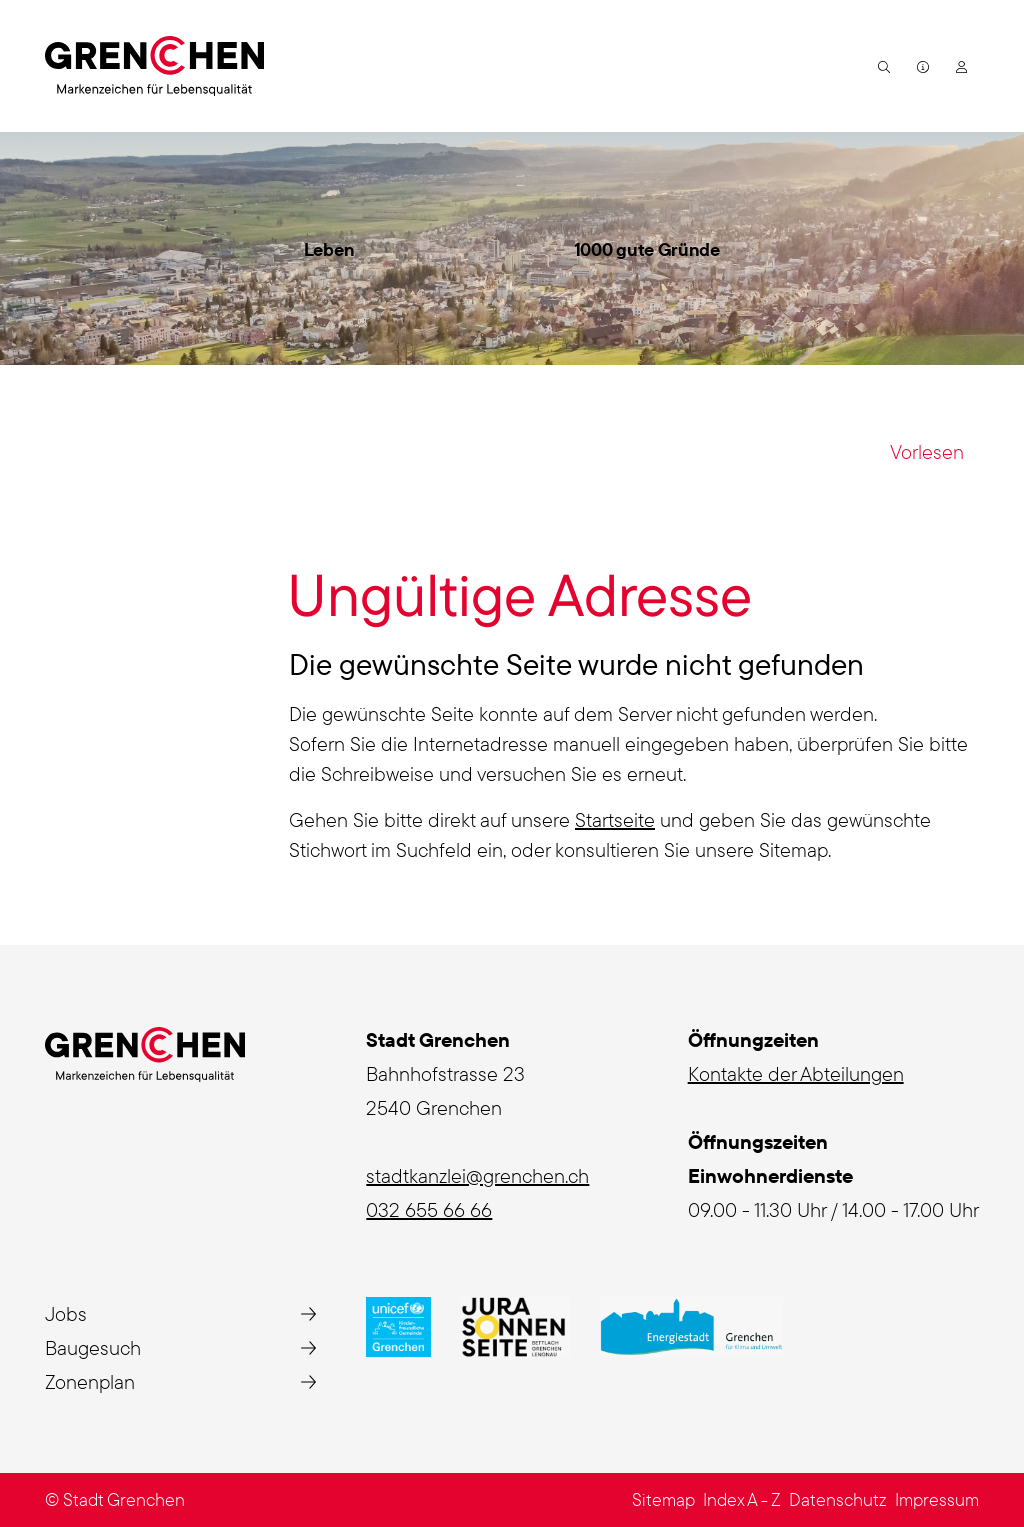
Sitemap (663, 1499)
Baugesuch (93, 1347)
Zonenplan (90, 1381)
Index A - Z (742, 1499)
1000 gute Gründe (647, 249)
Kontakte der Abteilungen (796, 1073)
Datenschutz (838, 1499)
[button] (881, 66)
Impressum (937, 1499)
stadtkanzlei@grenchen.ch (477, 1175)
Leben (329, 249)
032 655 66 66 (429, 1209)
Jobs (66, 1313)
